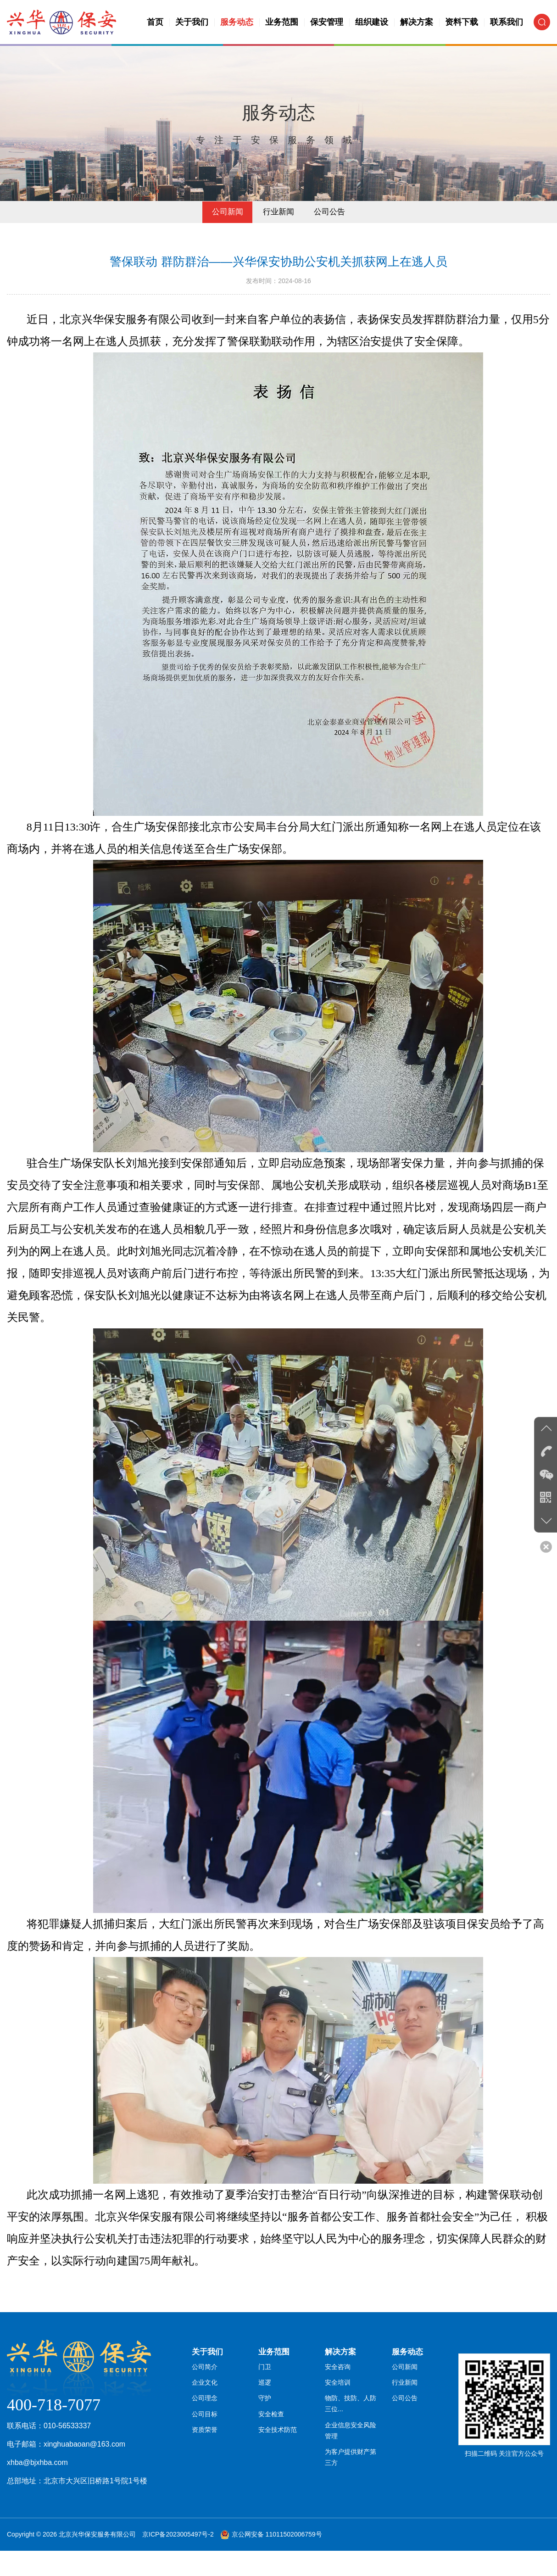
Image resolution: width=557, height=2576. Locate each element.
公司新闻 (224, 234)
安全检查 (271, 2447)
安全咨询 (338, 2397)
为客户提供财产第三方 (354, 2491)
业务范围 (281, 22)
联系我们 (506, 22)
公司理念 (204, 2430)
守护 (264, 2430)
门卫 (264, 2397)
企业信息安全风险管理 (354, 2463)
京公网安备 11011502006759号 (277, 2559)
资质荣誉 (204, 2463)
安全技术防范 (277, 2463)
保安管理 (326, 22)
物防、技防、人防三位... (354, 2436)
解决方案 (416, 22)
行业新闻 (278, 234)
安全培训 (338, 2414)
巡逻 (264, 2414)
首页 (155, 22)
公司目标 (204, 2447)
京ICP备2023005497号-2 (178, 2559)
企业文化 (204, 2414)
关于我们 (191, 22)
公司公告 (332, 234)
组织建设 (371, 22)
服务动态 (236, 22)
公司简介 (204, 2397)
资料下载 (461, 22)
